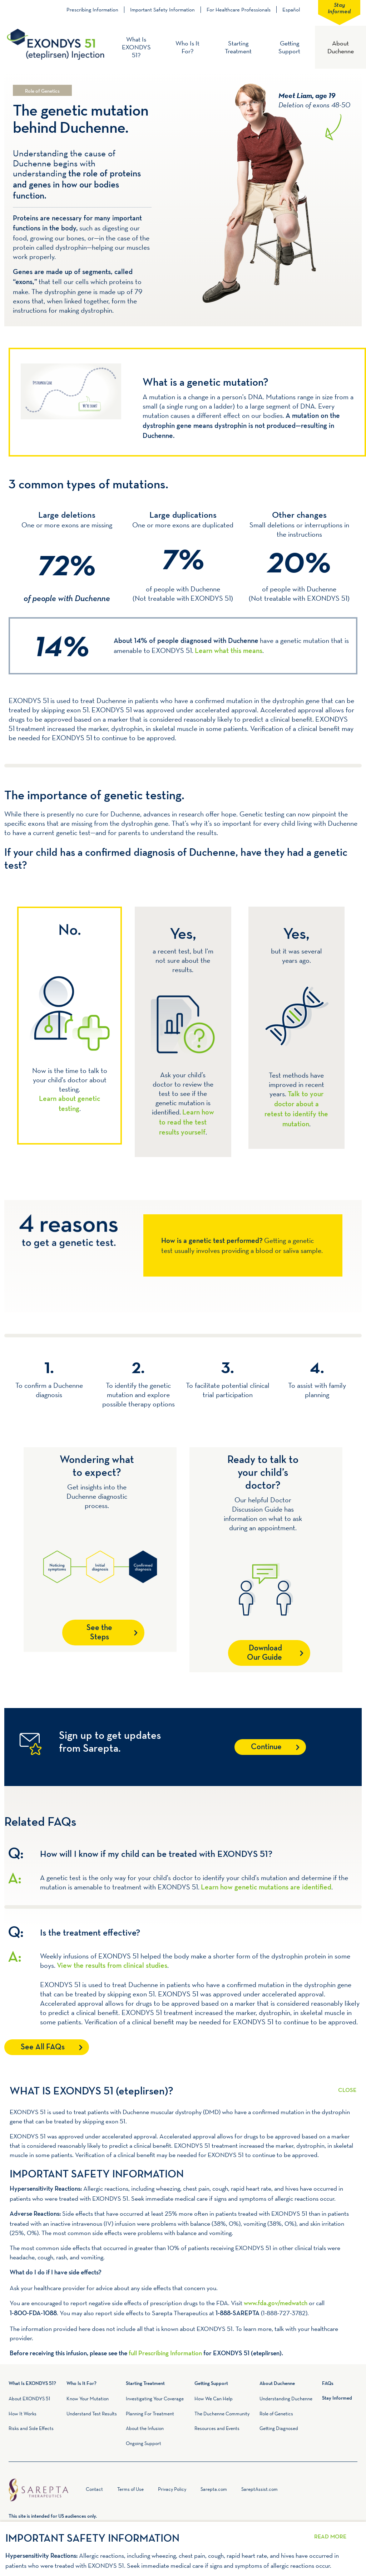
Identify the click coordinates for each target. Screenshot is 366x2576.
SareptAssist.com (259, 2489)
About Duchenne (340, 47)
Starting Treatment (238, 47)
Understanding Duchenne (285, 2398)
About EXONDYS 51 (29, 2398)
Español (291, 9)
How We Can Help (213, 2398)
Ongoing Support (143, 2443)
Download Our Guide (265, 1653)
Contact (94, 2489)
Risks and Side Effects (31, 2428)
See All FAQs (43, 2047)
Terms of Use (130, 2489)
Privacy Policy (172, 2489)
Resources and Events (216, 2428)
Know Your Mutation (87, 2398)
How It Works (22, 2413)
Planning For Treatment (150, 2413)
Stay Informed (339, 7)
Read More (347, 2086)
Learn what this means (228, 651)
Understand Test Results (91, 2413)
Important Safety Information (162, 9)
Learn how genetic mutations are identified (266, 1887)
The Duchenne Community (221, 2413)
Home (77, 2490)
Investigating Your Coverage (155, 2398)
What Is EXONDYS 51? (136, 47)
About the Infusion (145, 2428)
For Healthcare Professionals (239, 9)
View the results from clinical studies (112, 1966)
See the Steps (99, 1632)
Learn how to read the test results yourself (186, 1122)
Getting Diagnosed (278, 2428)
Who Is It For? (187, 47)
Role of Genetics (276, 2413)
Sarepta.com (214, 2489)
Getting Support (289, 47)
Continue (266, 1747)
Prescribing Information (92, 9)
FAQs (327, 2383)
